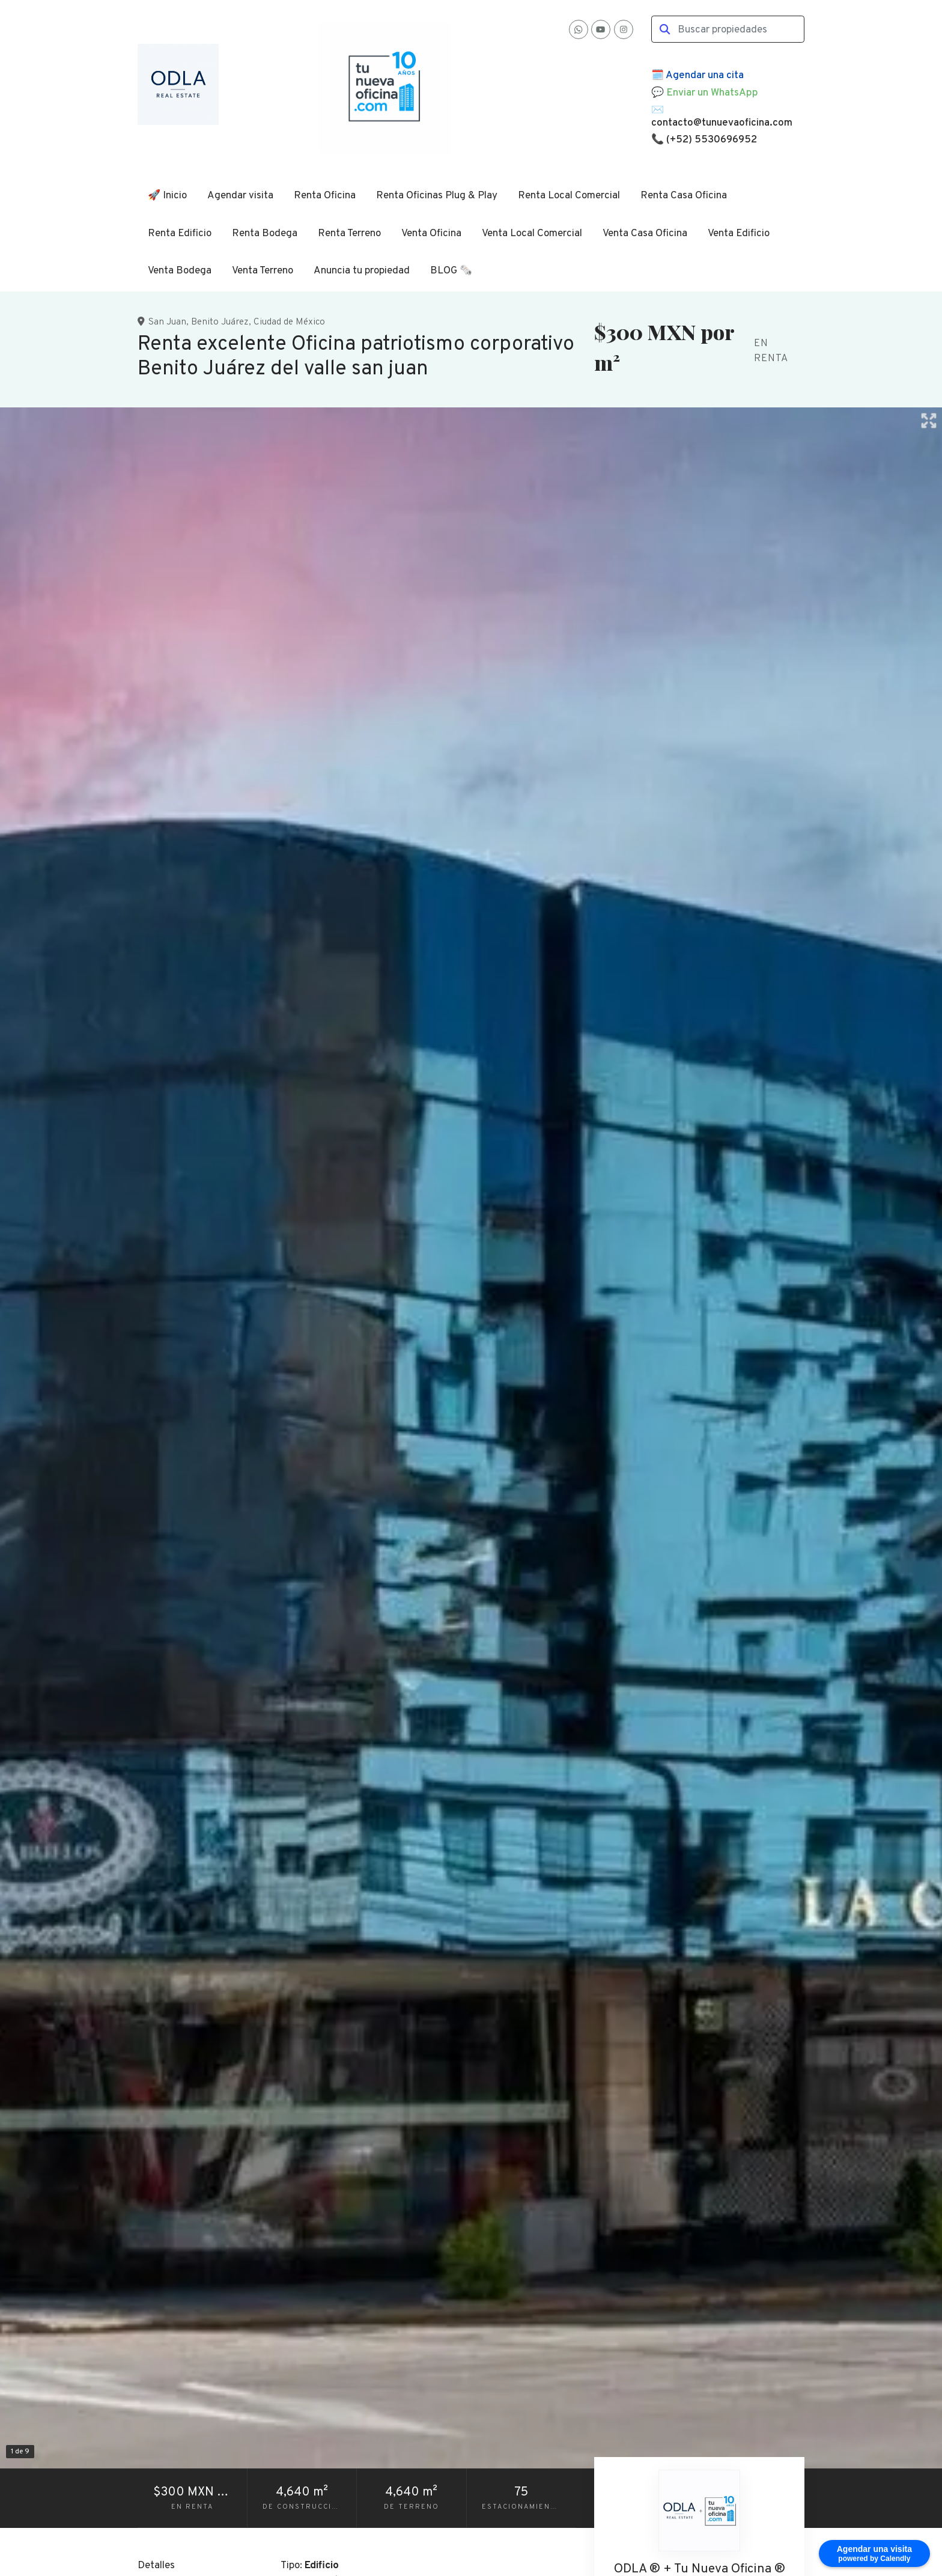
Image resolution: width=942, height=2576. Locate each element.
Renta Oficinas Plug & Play (436, 195)
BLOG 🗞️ (451, 271)
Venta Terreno (262, 271)
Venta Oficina (431, 233)
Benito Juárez (220, 322)
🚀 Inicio (167, 195)
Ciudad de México (289, 322)
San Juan (167, 322)
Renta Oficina (325, 195)
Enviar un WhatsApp (712, 93)
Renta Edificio (179, 233)
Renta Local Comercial (569, 195)
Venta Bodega (179, 271)
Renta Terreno (349, 233)
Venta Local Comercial (532, 233)
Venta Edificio (739, 233)
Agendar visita (240, 195)
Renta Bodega (264, 233)
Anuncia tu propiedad (362, 271)
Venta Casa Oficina (645, 233)
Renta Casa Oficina (683, 195)
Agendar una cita (705, 75)
